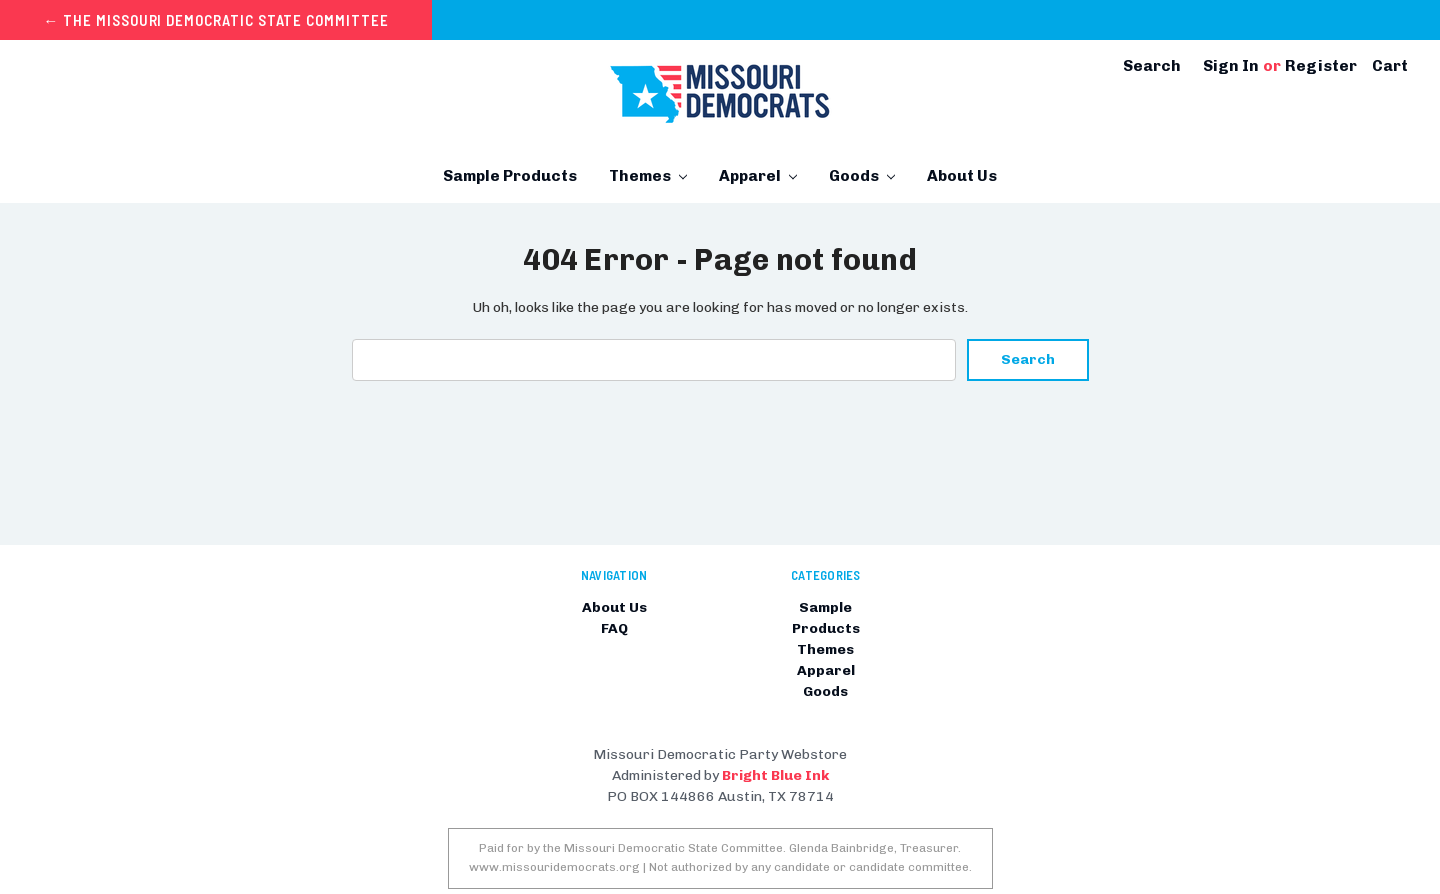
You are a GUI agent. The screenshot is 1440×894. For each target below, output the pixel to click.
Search (1152, 65)
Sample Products (510, 175)
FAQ (614, 628)
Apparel (758, 175)
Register (1321, 65)
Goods (862, 175)
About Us (962, 175)
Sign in (1231, 65)
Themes (648, 175)
